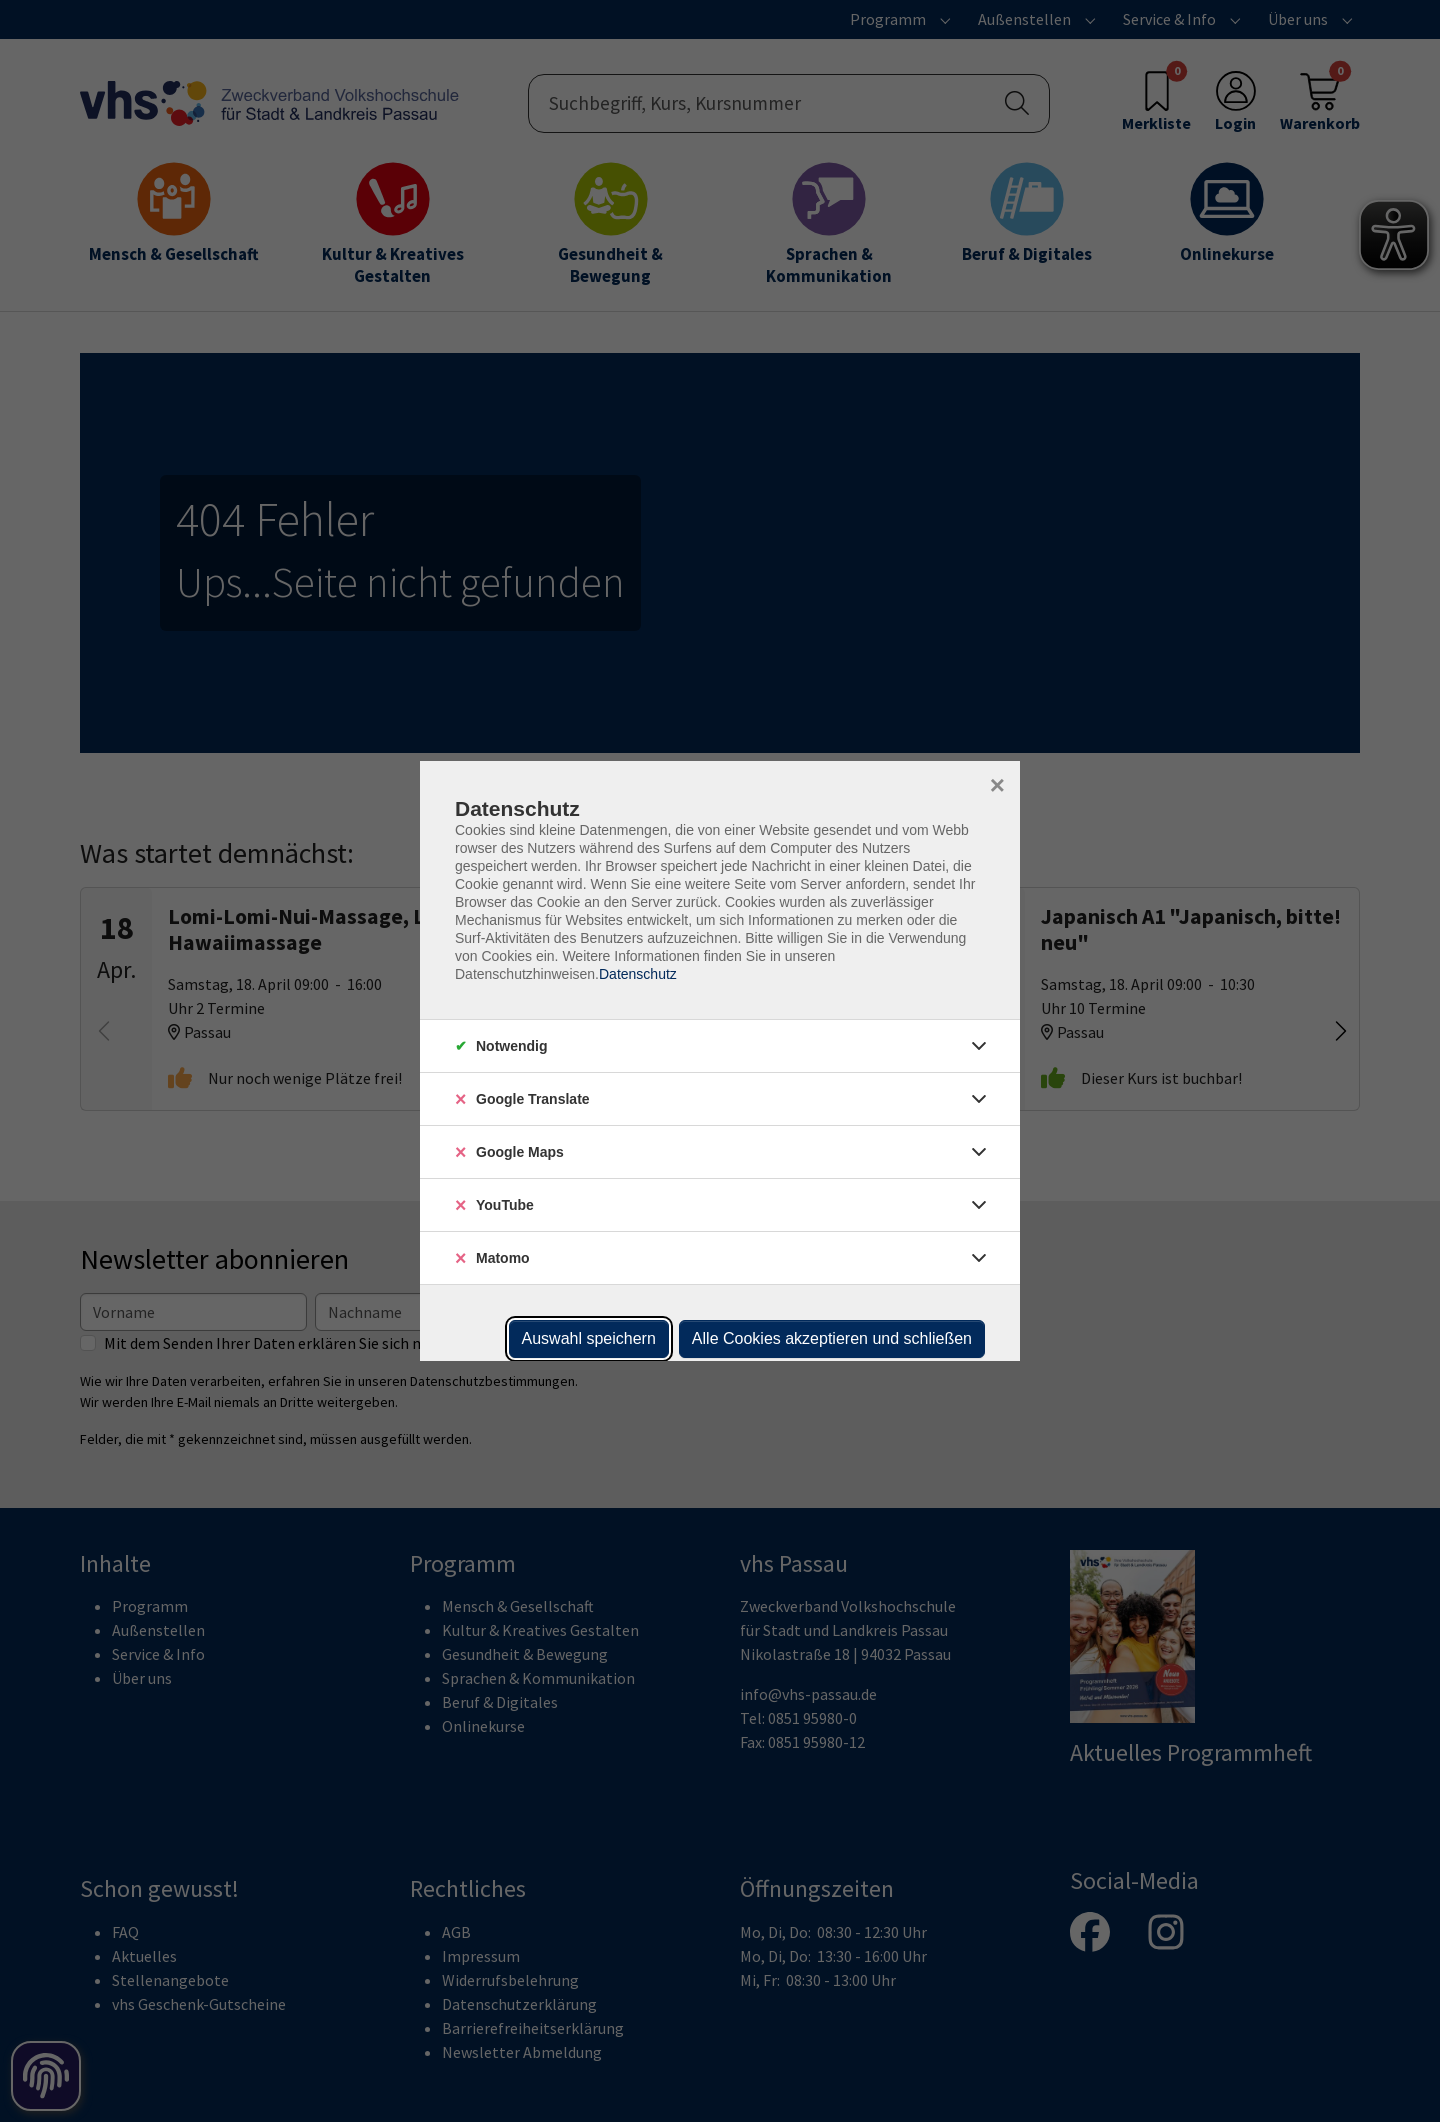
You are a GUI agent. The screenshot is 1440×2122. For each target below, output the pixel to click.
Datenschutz (638, 974)
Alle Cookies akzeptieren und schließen (832, 1338)
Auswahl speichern (589, 1338)
